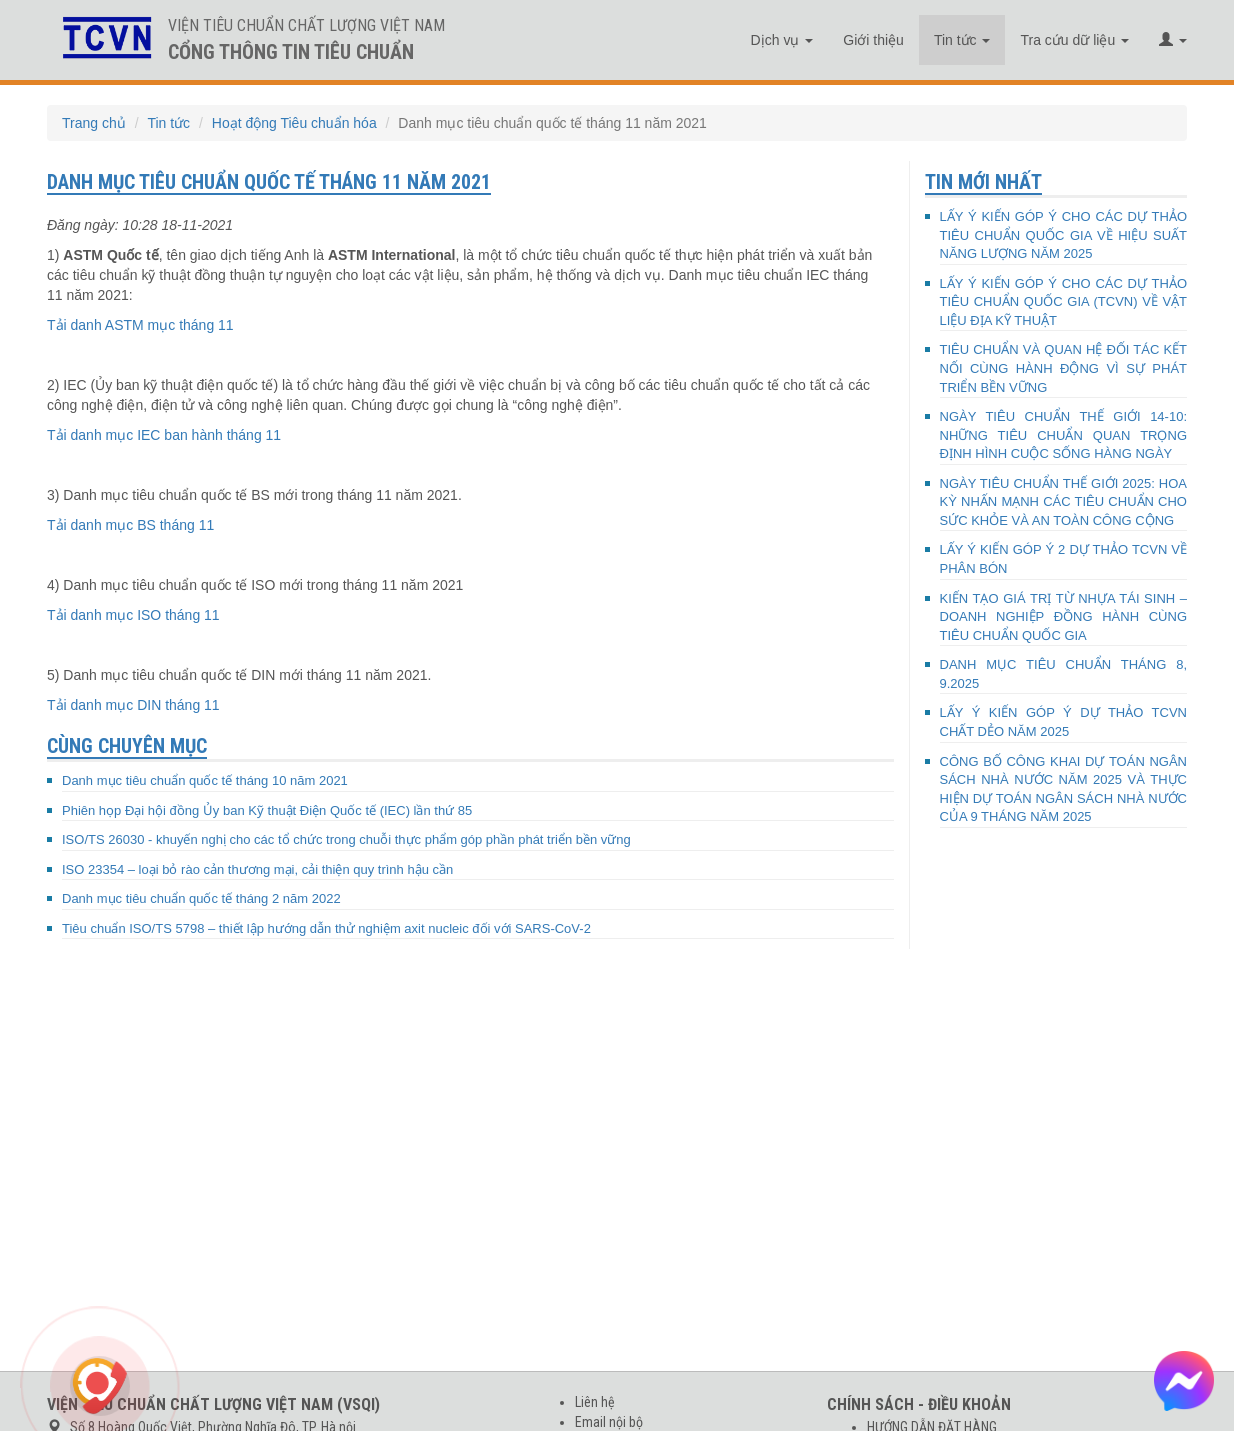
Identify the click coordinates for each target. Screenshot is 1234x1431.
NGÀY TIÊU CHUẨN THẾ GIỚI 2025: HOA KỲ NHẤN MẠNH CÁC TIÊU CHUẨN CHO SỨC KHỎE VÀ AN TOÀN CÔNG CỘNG (1064, 502)
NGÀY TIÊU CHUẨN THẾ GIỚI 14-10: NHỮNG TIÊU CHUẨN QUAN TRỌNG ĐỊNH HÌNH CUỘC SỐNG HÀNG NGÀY (1064, 435)
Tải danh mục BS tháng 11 (130, 525)
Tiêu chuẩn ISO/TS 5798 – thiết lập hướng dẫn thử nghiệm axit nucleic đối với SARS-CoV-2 (326, 928)
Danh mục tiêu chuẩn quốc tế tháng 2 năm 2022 (201, 898)
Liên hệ (595, 1402)
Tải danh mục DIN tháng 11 (133, 705)
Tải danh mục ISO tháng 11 (133, 615)
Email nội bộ (609, 1422)
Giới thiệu (873, 40)
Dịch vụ (782, 40)
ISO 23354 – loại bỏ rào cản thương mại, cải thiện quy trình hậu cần (257, 869)
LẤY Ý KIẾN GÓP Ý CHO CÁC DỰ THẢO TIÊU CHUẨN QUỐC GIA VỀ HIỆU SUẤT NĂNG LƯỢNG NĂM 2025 (1064, 235)
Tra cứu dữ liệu (1074, 40)
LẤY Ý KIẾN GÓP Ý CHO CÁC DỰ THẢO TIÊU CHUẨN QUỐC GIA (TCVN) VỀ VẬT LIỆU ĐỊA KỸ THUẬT (1064, 302)
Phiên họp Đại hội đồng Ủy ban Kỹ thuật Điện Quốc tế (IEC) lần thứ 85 (267, 810)
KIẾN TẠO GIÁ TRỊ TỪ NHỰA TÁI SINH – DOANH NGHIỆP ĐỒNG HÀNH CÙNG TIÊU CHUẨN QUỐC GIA (1064, 617)
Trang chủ (94, 123)
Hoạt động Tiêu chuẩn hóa (294, 123)
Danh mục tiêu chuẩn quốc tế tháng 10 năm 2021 (205, 780)
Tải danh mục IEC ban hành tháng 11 (164, 435)
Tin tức (962, 40)
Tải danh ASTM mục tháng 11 (140, 325)
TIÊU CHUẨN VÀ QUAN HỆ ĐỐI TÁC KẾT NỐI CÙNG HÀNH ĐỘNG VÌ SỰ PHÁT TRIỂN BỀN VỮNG (1064, 368)
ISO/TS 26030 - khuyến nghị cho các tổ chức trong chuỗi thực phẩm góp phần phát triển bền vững (346, 839)
